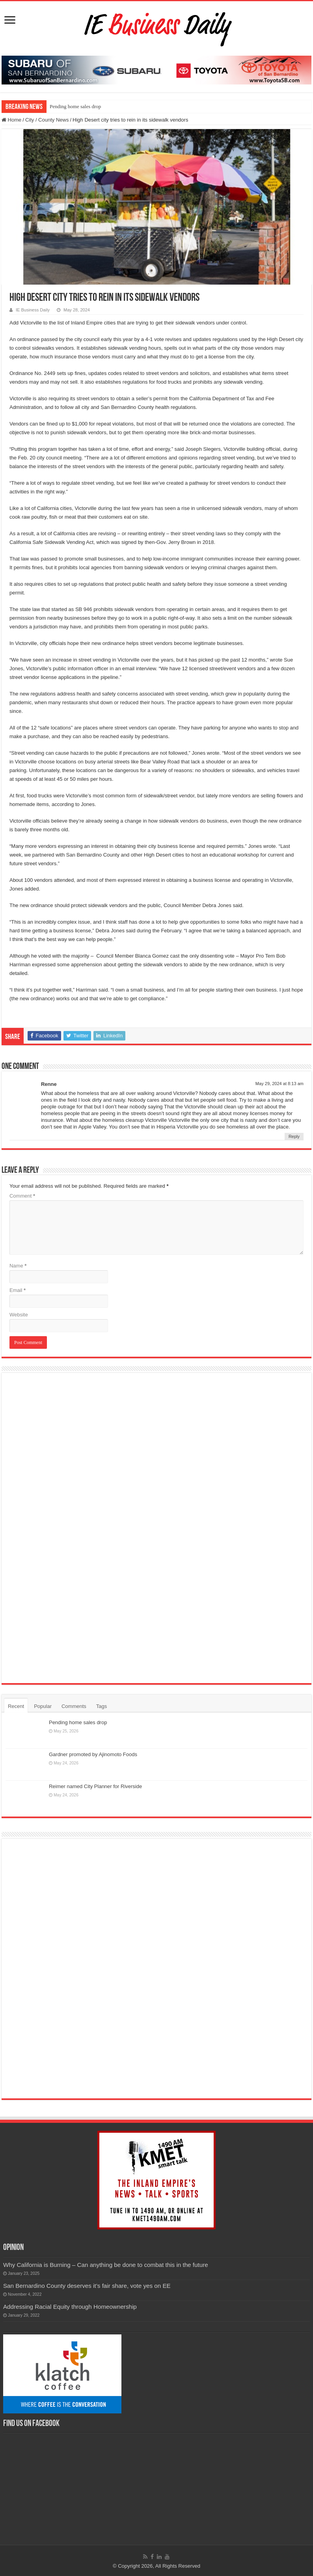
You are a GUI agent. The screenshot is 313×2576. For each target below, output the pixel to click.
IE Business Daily (33, 309)
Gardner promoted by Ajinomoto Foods (93, 1754)
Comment (22, 1196)
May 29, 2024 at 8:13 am (279, 1083)
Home (11, 120)
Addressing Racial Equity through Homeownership (70, 2306)
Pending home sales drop (75, 106)
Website (18, 1315)
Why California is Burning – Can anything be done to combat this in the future (105, 2264)
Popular (43, 1706)
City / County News (47, 120)
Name (17, 1266)
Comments (73, 1706)
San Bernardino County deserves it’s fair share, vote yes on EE (87, 2285)
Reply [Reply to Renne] (294, 1136)
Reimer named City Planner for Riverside (95, 1786)
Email (17, 1290)
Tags (101, 1706)
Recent (16, 1706)
